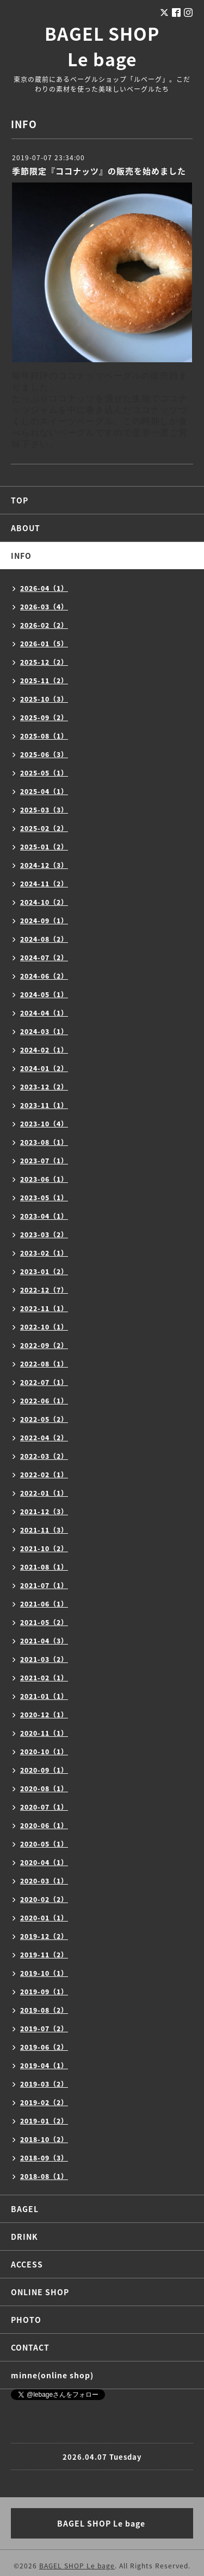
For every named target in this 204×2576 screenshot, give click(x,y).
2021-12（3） (44, 1511)
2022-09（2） (44, 1345)
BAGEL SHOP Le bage (102, 46)
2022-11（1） (44, 1308)
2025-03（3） (44, 810)
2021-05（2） (44, 1622)
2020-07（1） (44, 1807)
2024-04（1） (44, 1013)
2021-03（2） (44, 1659)
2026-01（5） (44, 643)
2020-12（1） (44, 1715)
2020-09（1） (44, 1770)
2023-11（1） (44, 1105)
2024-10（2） (44, 902)
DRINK (24, 2236)
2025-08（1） (44, 736)
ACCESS (27, 2264)
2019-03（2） (44, 2084)
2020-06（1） (44, 1825)
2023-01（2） (44, 1271)
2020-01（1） (44, 1918)
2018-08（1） (44, 2176)
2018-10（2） (44, 2139)
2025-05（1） (44, 773)
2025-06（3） (44, 754)
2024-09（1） (44, 920)
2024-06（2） (44, 976)
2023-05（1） (44, 1197)
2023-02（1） (44, 1253)
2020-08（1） (44, 1788)
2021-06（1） (44, 1604)
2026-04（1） (44, 588)
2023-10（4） (44, 1124)
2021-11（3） (44, 1530)
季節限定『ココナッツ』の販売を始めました (99, 171)
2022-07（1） (44, 1382)
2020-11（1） (44, 1733)
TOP (19, 500)
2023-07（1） (44, 1161)
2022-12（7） (44, 1290)
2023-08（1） (44, 1142)
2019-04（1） (44, 2065)
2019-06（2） (44, 2047)
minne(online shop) (52, 2375)
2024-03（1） (44, 1031)
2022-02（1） (44, 1474)
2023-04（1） (44, 1216)
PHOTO (26, 2319)
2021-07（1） (44, 1585)
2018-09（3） (44, 2158)
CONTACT (30, 2347)
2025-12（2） (44, 662)
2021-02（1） (44, 1678)
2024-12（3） (44, 865)
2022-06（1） (44, 1401)
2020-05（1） (44, 1844)
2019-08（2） (44, 2010)
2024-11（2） (44, 884)
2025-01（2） (44, 847)
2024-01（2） (44, 1068)
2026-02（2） (44, 625)
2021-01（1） (44, 1696)
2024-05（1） (44, 994)
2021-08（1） (44, 1567)
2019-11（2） (44, 1955)
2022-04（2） (44, 1438)
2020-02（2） (44, 1899)
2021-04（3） (44, 1641)
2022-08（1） (44, 1364)
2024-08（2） (44, 939)
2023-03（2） (44, 1234)
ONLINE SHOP (40, 2292)
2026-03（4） (44, 607)
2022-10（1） (44, 1327)
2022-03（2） (44, 1456)
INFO (21, 555)
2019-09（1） (44, 1991)
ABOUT (25, 527)
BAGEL (25, 2208)
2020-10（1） (44, 1751)
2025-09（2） (44, 717)
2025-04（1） (44, 791)
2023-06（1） (44, 1179)
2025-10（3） (44, 699)
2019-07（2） (44, 2028)
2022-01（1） (44, 1493)
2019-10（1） (44, 1973)
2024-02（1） (44, 1050)
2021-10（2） (44, 1548)
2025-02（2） (44, 828)
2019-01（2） (44, 2121)
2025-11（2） (44, 680)
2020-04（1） (44, 1862)
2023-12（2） (44, 1087)
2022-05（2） (44, 1419)
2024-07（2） (44, 957)
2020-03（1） (44, 1881)
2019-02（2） (44, 2102)
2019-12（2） (44, 1936)
